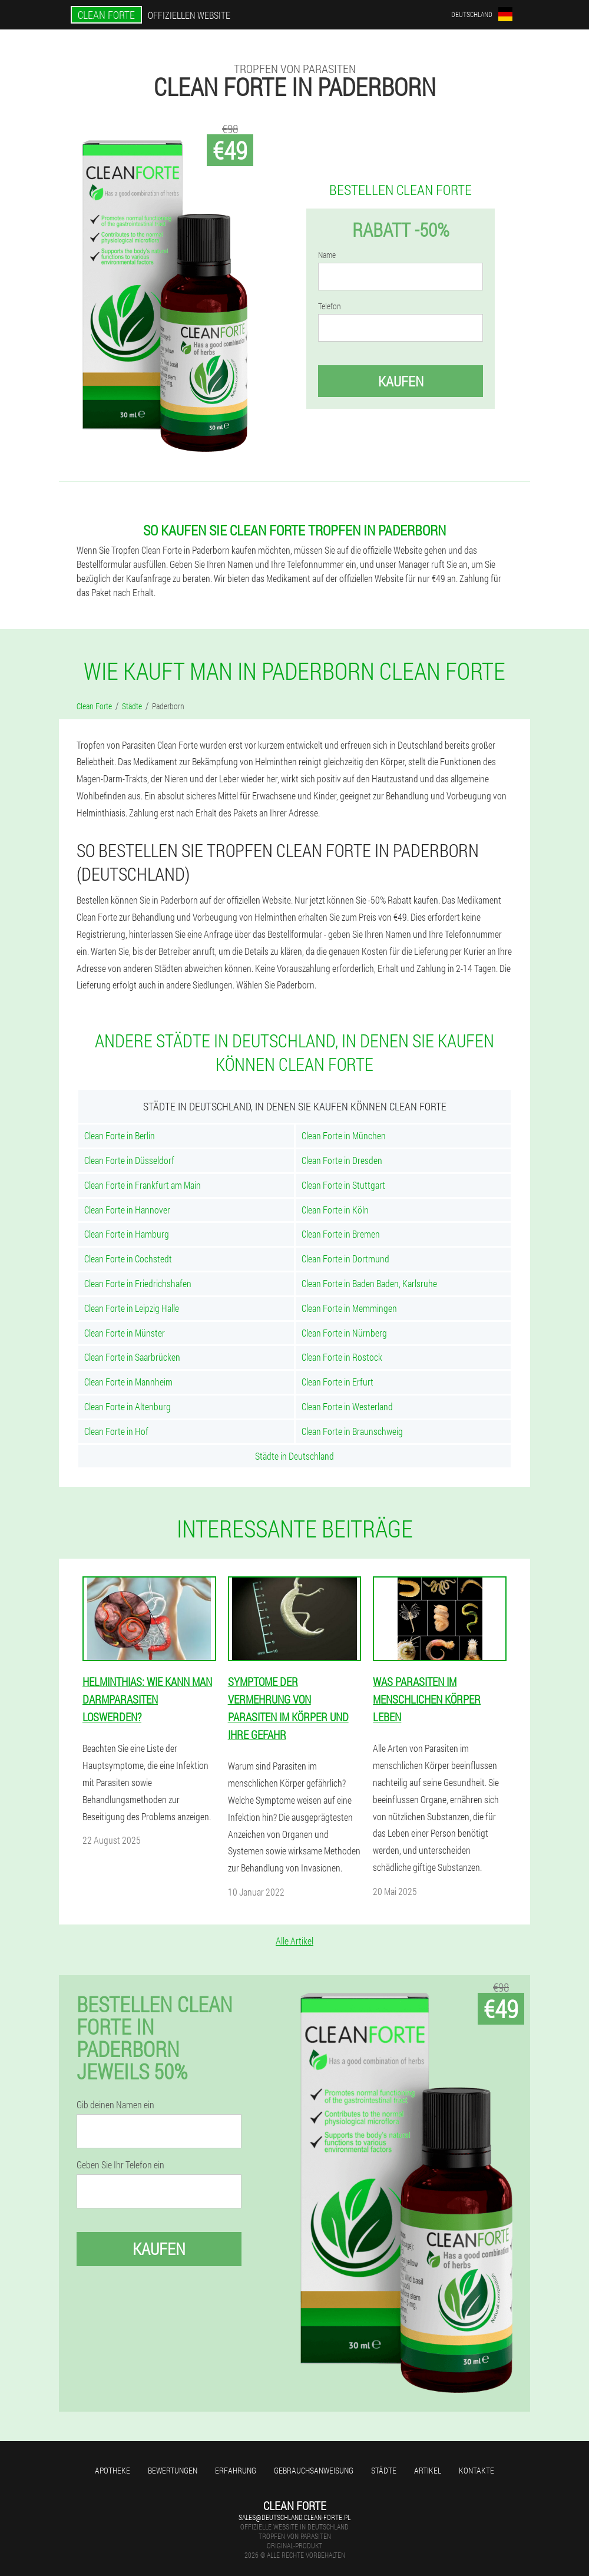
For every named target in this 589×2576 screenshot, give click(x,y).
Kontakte (476, 2470)
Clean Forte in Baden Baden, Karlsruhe (369, 1283)
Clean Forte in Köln (335, 1209)
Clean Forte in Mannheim (128, 1381)
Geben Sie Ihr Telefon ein (120, 2165)
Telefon (329, 306)
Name (327, 255)
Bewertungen (172, 2470)
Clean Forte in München (344, 1135)
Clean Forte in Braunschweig (352, 1431)
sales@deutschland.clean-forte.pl (294, 2517)
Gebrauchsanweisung (313, 2470)
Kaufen (400, 381)
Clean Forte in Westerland (347, 1406)
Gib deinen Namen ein (115, 2104)
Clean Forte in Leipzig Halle (131, 1308)
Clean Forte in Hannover (127, 1209)
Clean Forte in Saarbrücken (132, 1357)
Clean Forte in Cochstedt (128, 1258)
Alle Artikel (294, 1941)
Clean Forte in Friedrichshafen (137, 1283)
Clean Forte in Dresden (342, 1160)
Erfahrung (235, 2470)
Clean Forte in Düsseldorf (129, 1160)
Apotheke (112, 2470)
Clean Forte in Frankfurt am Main (142, 1185)
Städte (383, 2470)
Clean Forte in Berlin (119, 1135)
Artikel (427, 2470)
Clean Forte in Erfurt (337, 1381)
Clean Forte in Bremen (341, 1234)
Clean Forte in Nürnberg (344, 1333)
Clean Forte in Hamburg (126, 1234)
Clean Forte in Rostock (342, 1357)
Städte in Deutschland (294, 1456)
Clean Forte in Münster (124, 1333)
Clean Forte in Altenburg (127, 1406)
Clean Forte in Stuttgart (343, 1185)
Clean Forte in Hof (116, 1431)
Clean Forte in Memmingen (349, 1308)
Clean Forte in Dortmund (345, 1258)
